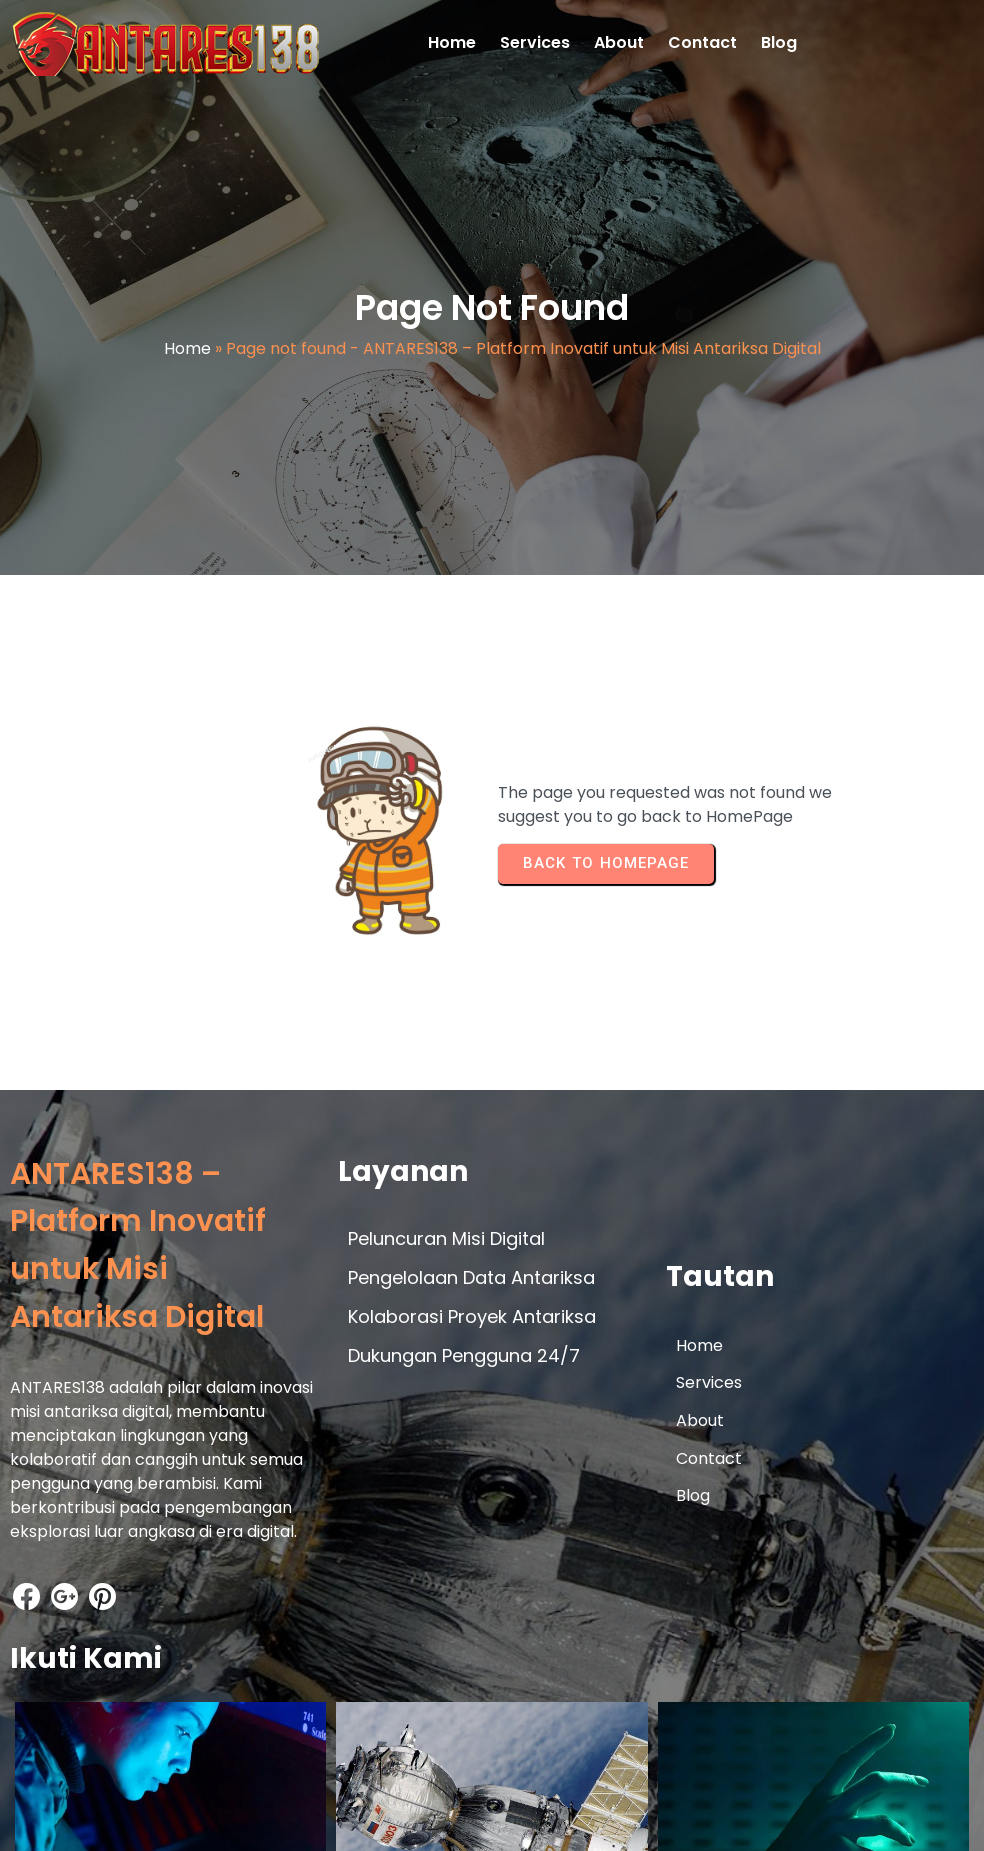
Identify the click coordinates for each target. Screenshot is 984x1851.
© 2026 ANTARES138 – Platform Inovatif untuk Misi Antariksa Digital (268, 1816)
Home (187, 354)
